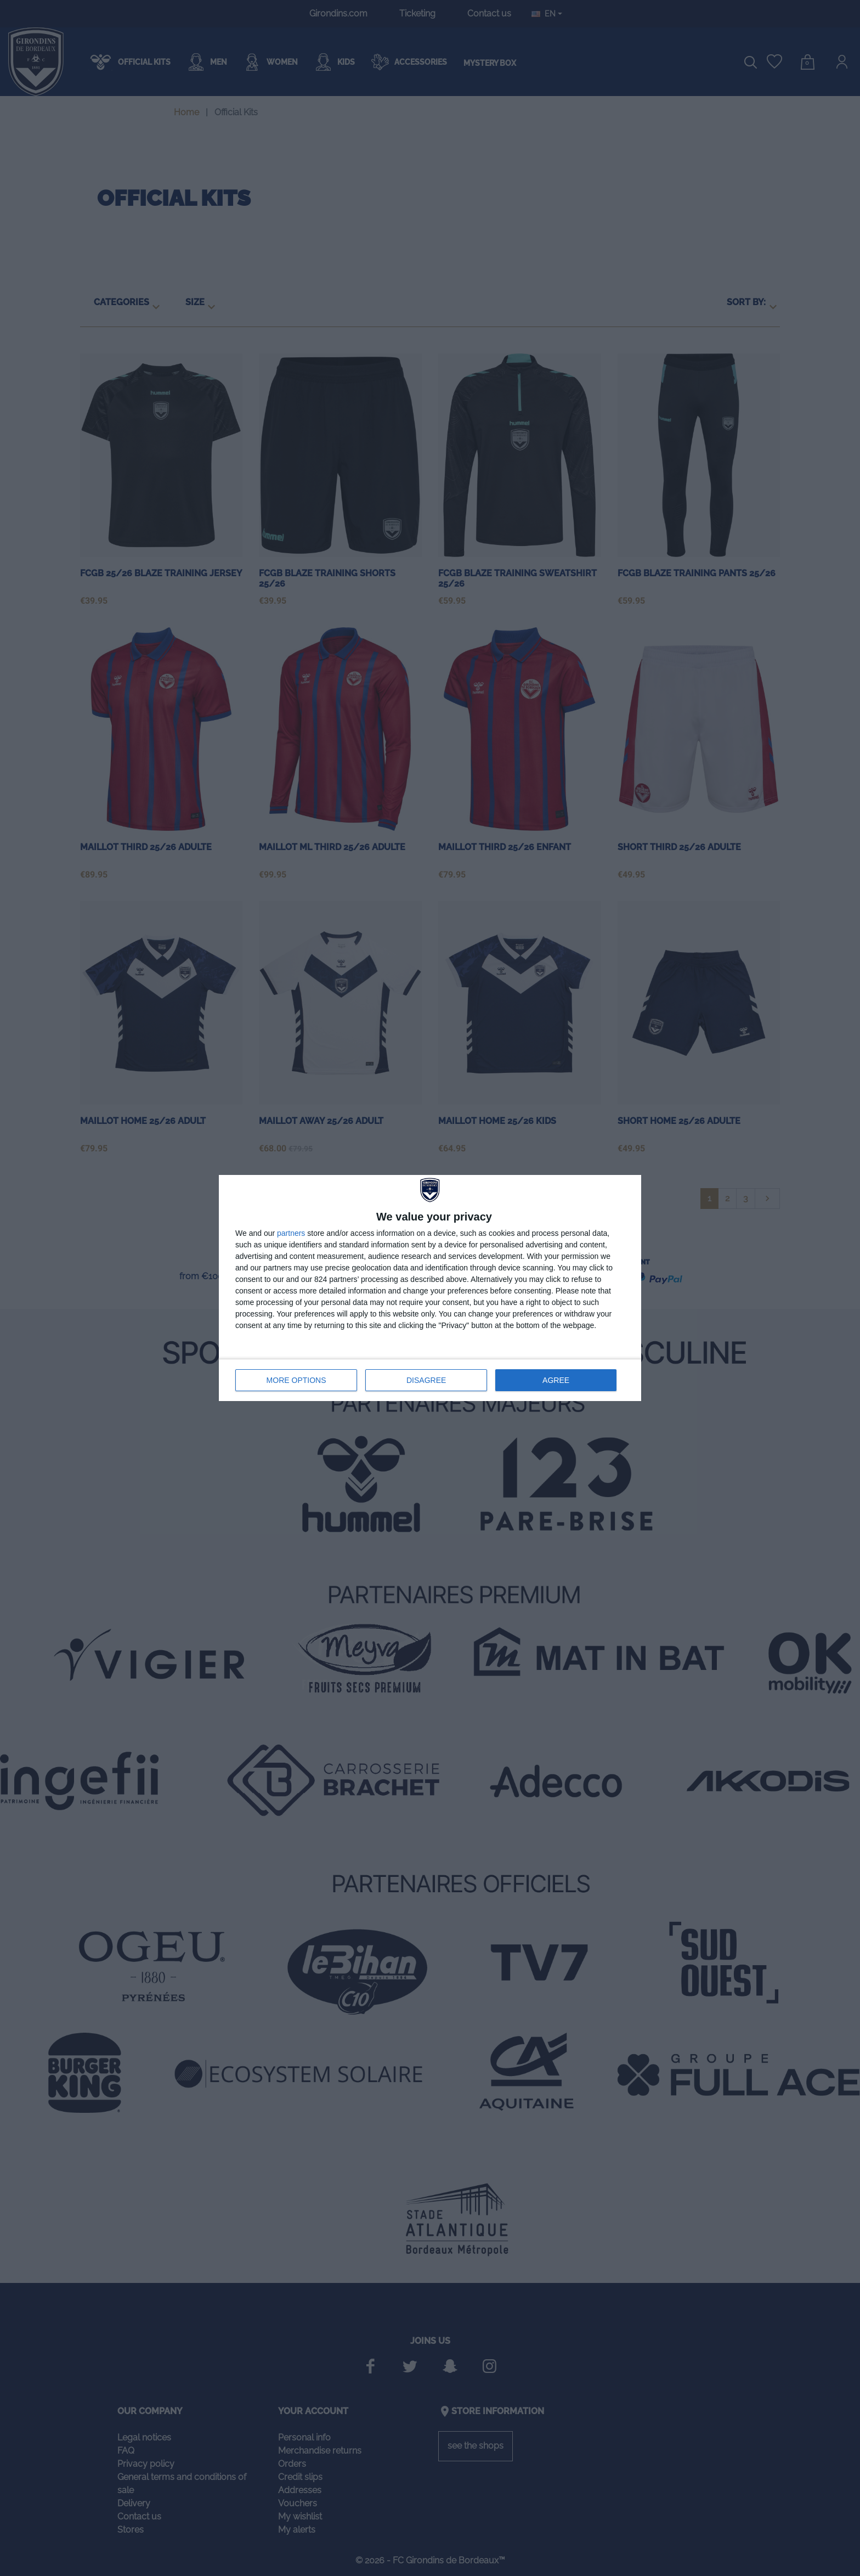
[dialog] (430, 1288)
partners (291, 1233)
